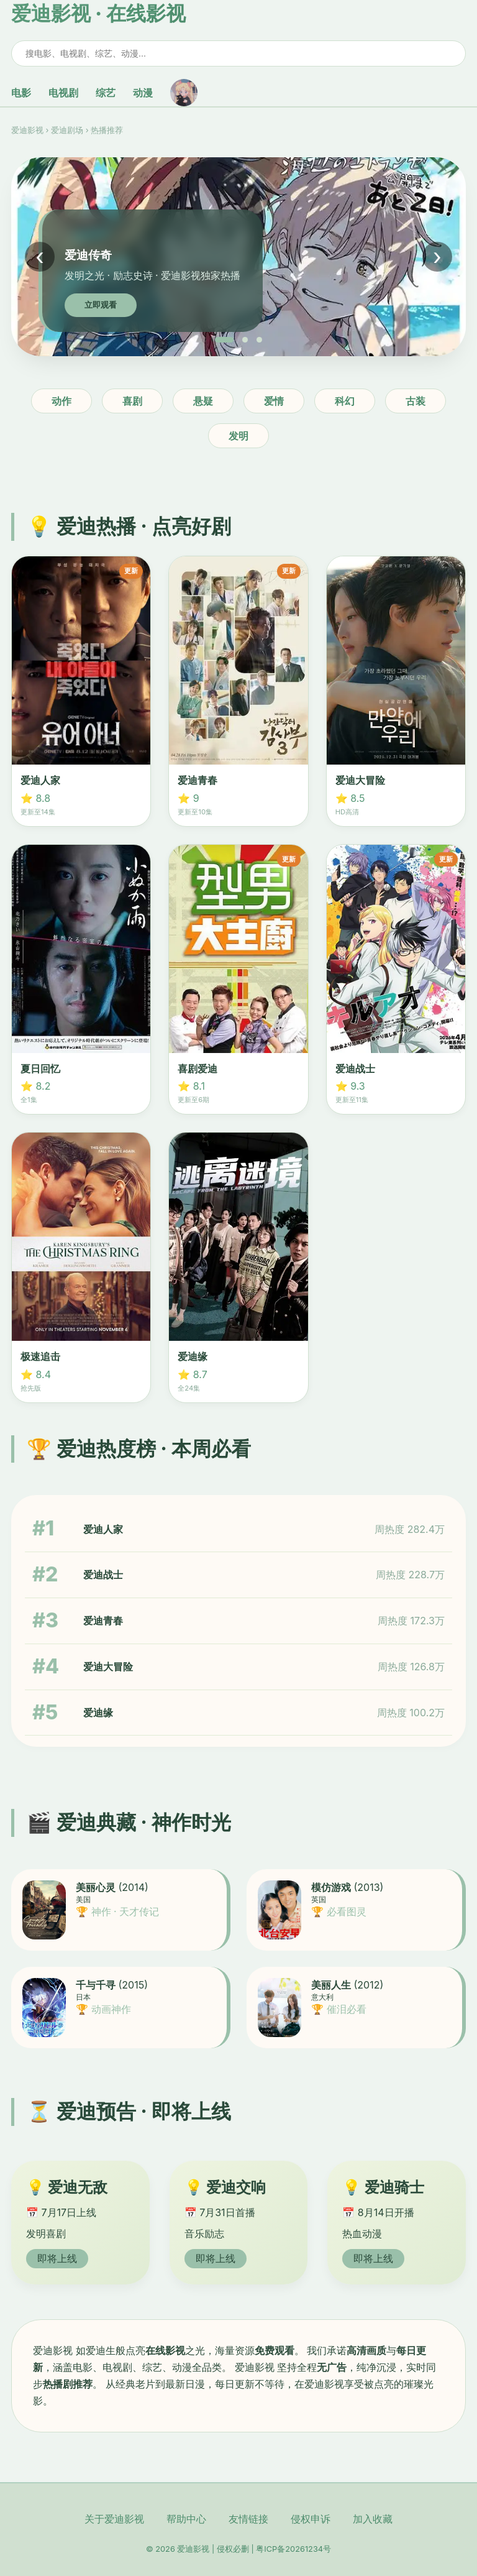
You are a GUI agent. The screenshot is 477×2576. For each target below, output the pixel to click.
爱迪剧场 (67, 130)
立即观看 (100, 305)
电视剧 (63, 92)
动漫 (143, 92)
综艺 (106, 92)
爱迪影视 (27, 130)
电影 (21, 92)
